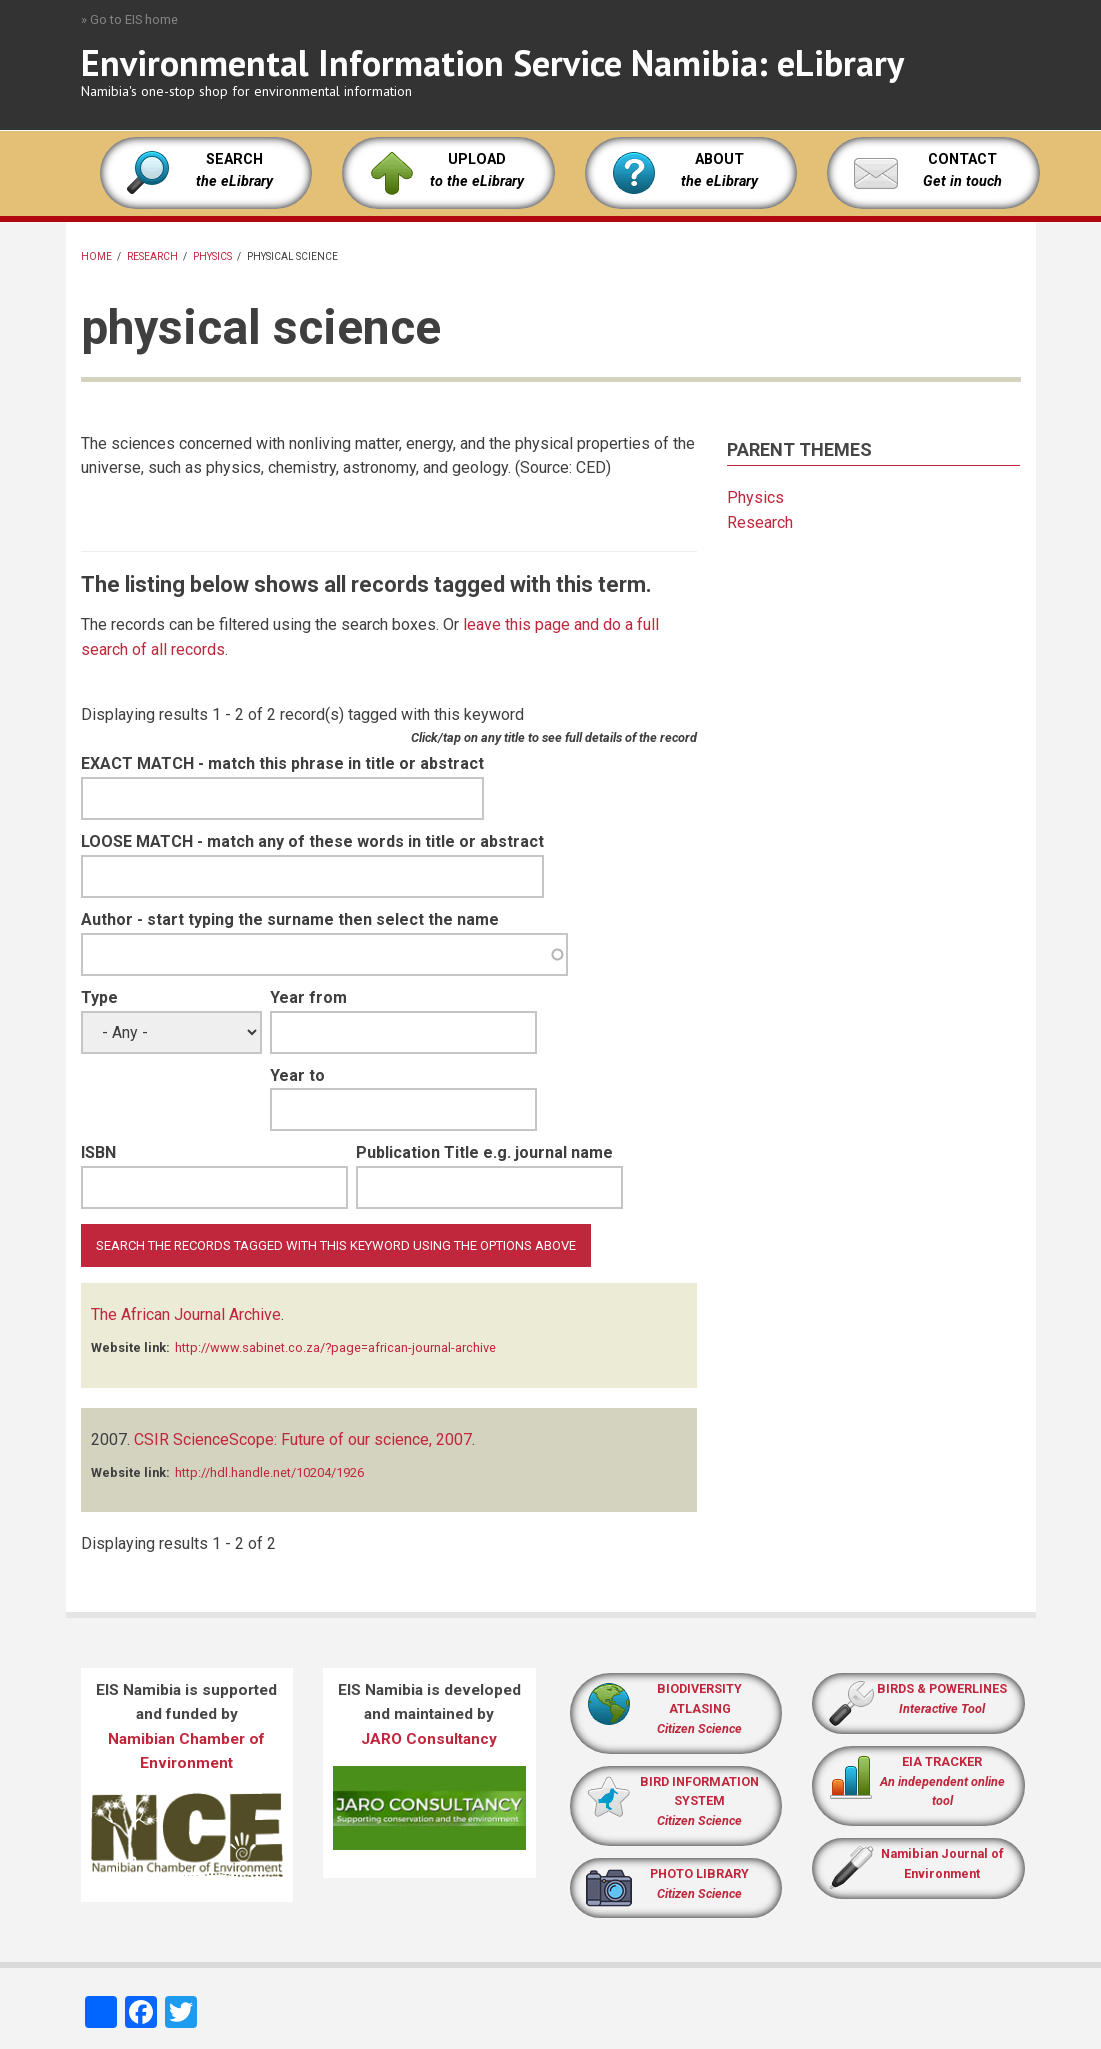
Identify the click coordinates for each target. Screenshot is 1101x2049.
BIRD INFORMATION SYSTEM (699, 1801)
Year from (308, 997)
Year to (297, 1075)
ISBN (98, 1152)
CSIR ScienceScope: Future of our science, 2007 (303, 1439)
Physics (212, 256)
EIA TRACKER (942, 1761)
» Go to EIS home (129, 19)
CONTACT (962, 159)
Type (99, 997)
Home (96, 256)
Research (152, 256)
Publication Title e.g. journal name (484, 1152)
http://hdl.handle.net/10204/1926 (269, 1472)
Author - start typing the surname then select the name (290, 919)
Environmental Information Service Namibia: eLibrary (492, 62)
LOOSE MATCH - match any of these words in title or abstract (312, 841)
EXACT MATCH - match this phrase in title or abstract (282, 763)
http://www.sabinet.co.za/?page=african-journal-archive (335, 1347)
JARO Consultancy (429, 1739)
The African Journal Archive (186, 1314)
